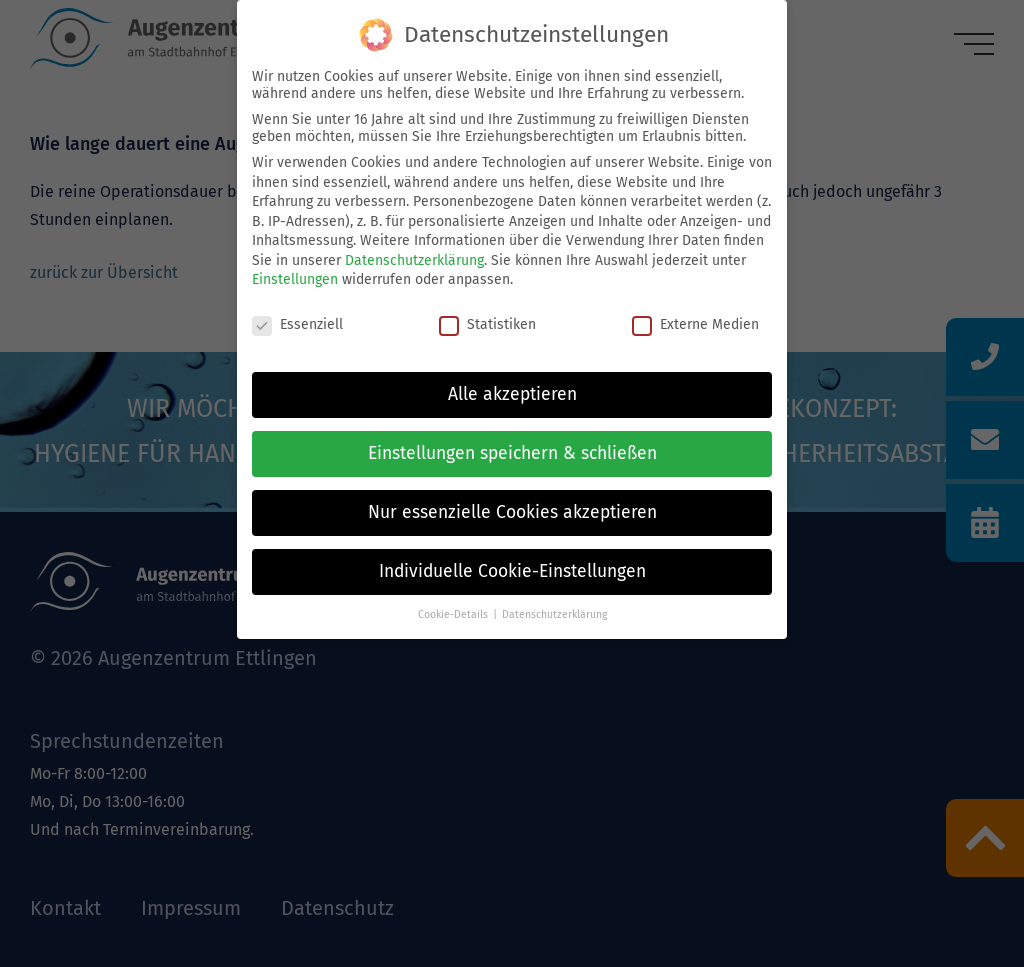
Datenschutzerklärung (414, 260)
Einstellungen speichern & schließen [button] (512, 453)
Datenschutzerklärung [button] (554, 614)
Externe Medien (695, 324)
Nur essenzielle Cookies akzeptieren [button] (512, 512)
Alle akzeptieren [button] (512, 394)
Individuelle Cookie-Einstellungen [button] (512, 571)
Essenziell (297, 324)
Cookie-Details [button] (453, 614)
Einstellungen (295, 279)
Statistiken (487, 324)
